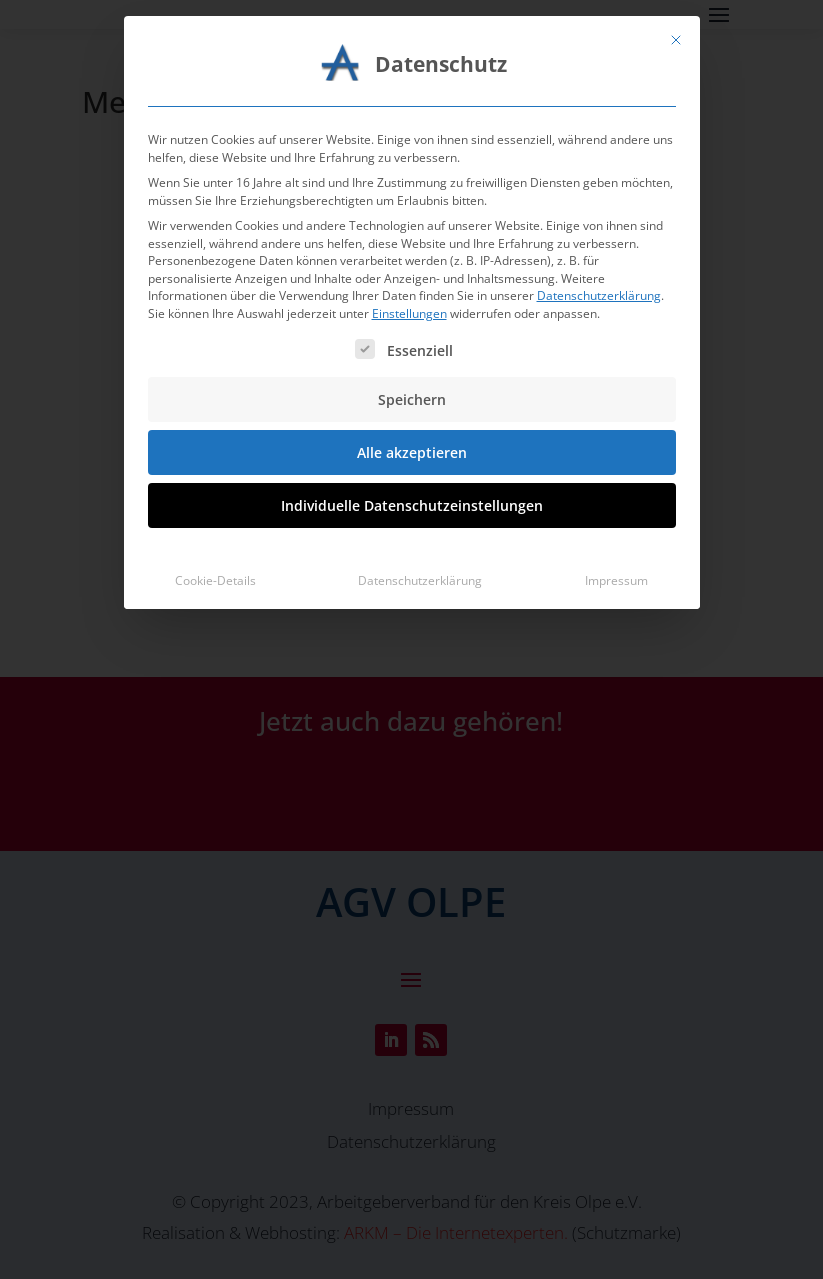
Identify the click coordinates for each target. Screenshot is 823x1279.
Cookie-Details (215, 405)
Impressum (616, 405)
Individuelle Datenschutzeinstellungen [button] (412, 330)
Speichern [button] (412, 224)
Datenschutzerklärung (599, 120)
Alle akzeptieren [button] (412, 277)
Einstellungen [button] (409, 138)
